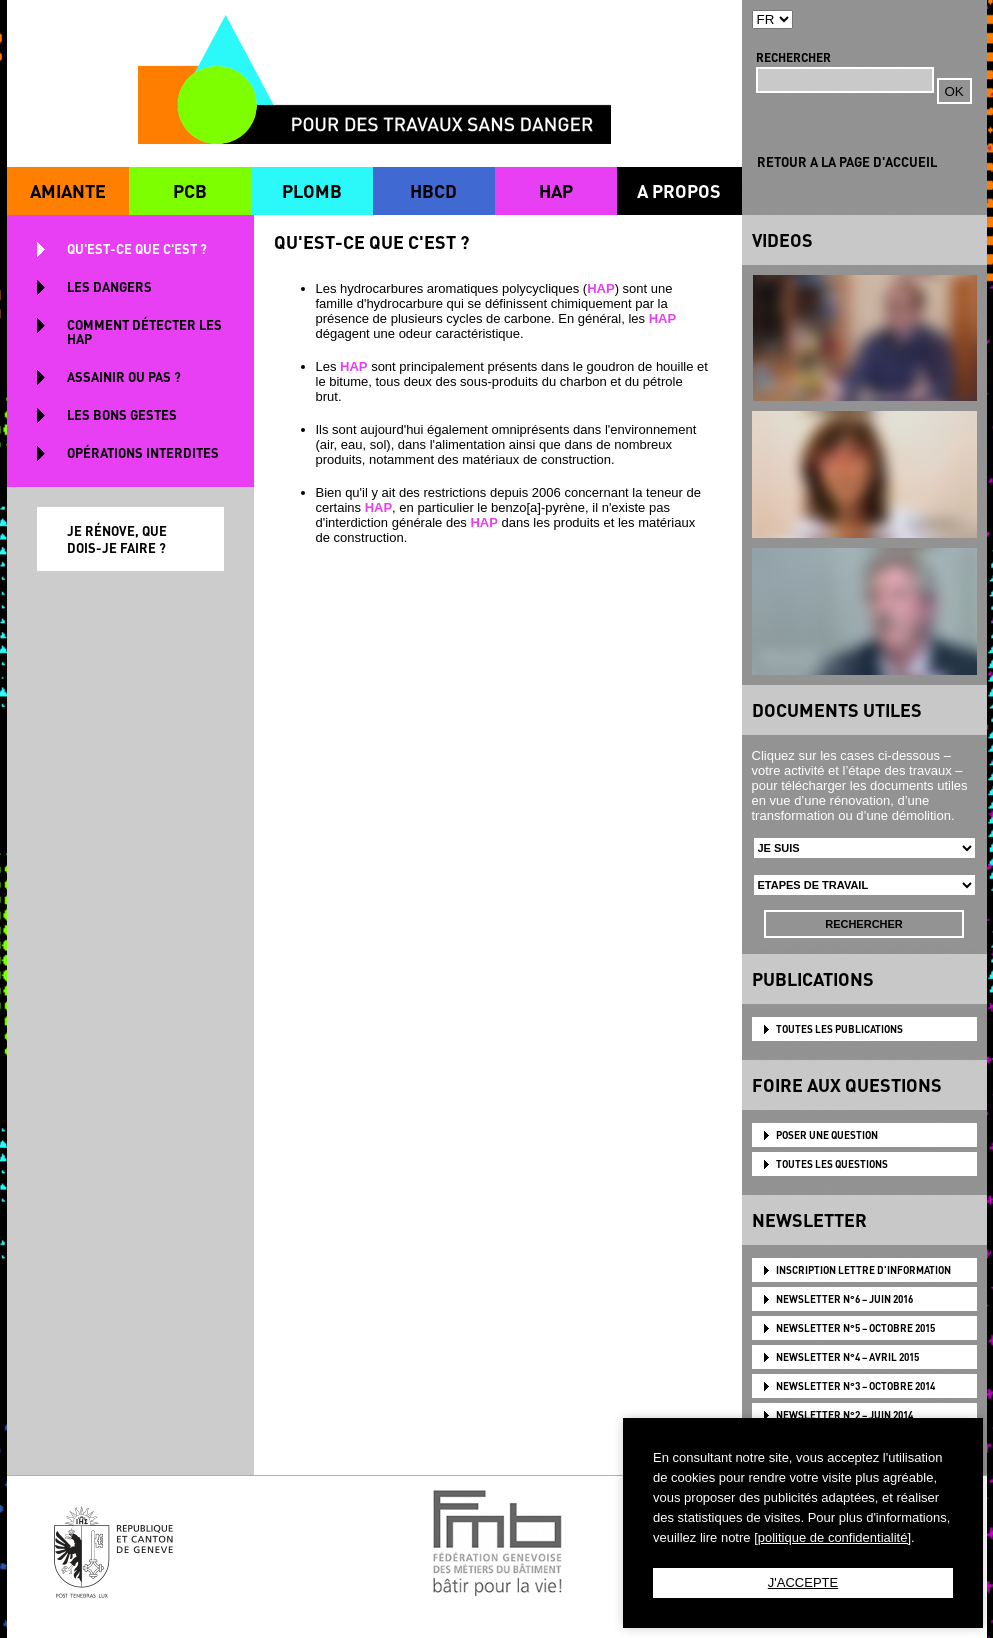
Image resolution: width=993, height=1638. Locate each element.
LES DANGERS (109, 286)
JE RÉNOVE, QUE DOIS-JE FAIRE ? (117, 539)
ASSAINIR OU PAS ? (124, 376)
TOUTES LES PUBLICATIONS (839, 1029)
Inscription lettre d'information (863, 1270)
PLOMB (312, 190)
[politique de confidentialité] (832, 1537)
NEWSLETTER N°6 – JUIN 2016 (844, 1299)
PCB (190, 190)
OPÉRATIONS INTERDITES (143, 452)
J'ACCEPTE (803, 1582)
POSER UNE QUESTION (827, 1135)
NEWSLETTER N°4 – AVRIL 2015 (847, 1357)
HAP (556, 190)
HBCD (433, 190)
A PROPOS (679, 190)
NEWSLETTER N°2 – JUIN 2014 (844, 1415)
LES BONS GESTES (122, 414)
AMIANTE (68, 190)
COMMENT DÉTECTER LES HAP (144, 331)
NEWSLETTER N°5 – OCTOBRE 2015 (855, 1328)
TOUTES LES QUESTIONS (832, 1164)
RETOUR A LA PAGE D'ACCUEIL (847, 161)
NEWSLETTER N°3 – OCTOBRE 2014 (855, 1386)
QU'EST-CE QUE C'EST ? (137, 248)
